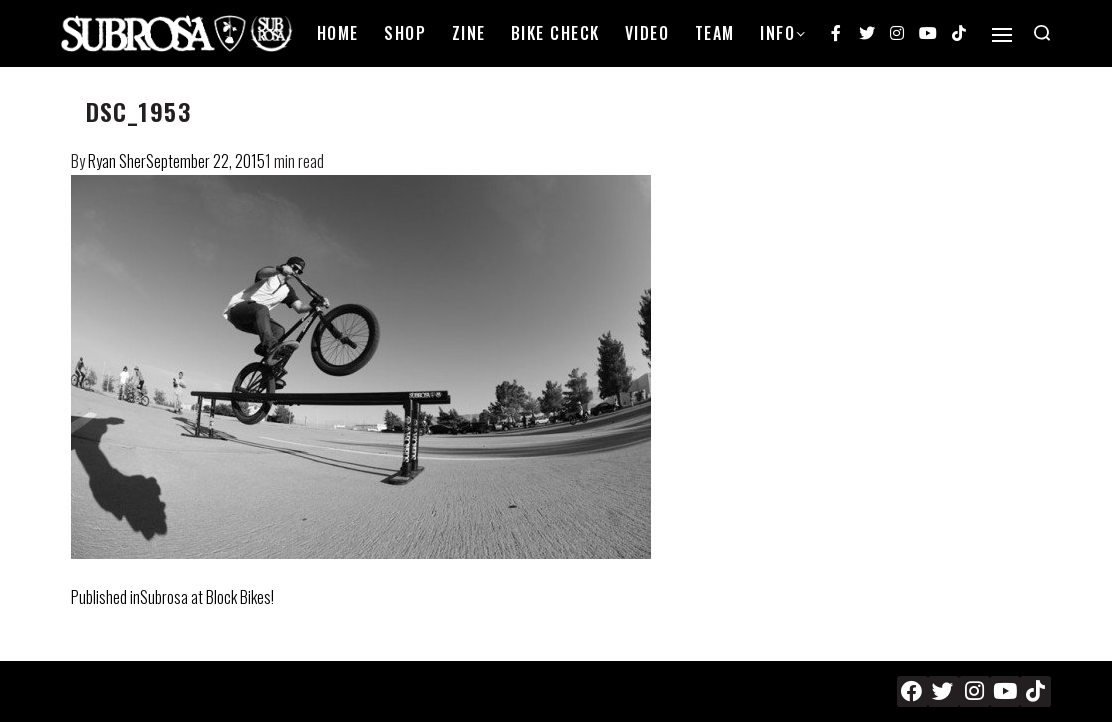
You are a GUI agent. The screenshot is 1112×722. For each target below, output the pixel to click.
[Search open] (1042, 33)
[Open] (1002, 35)
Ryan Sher (117, 161)
